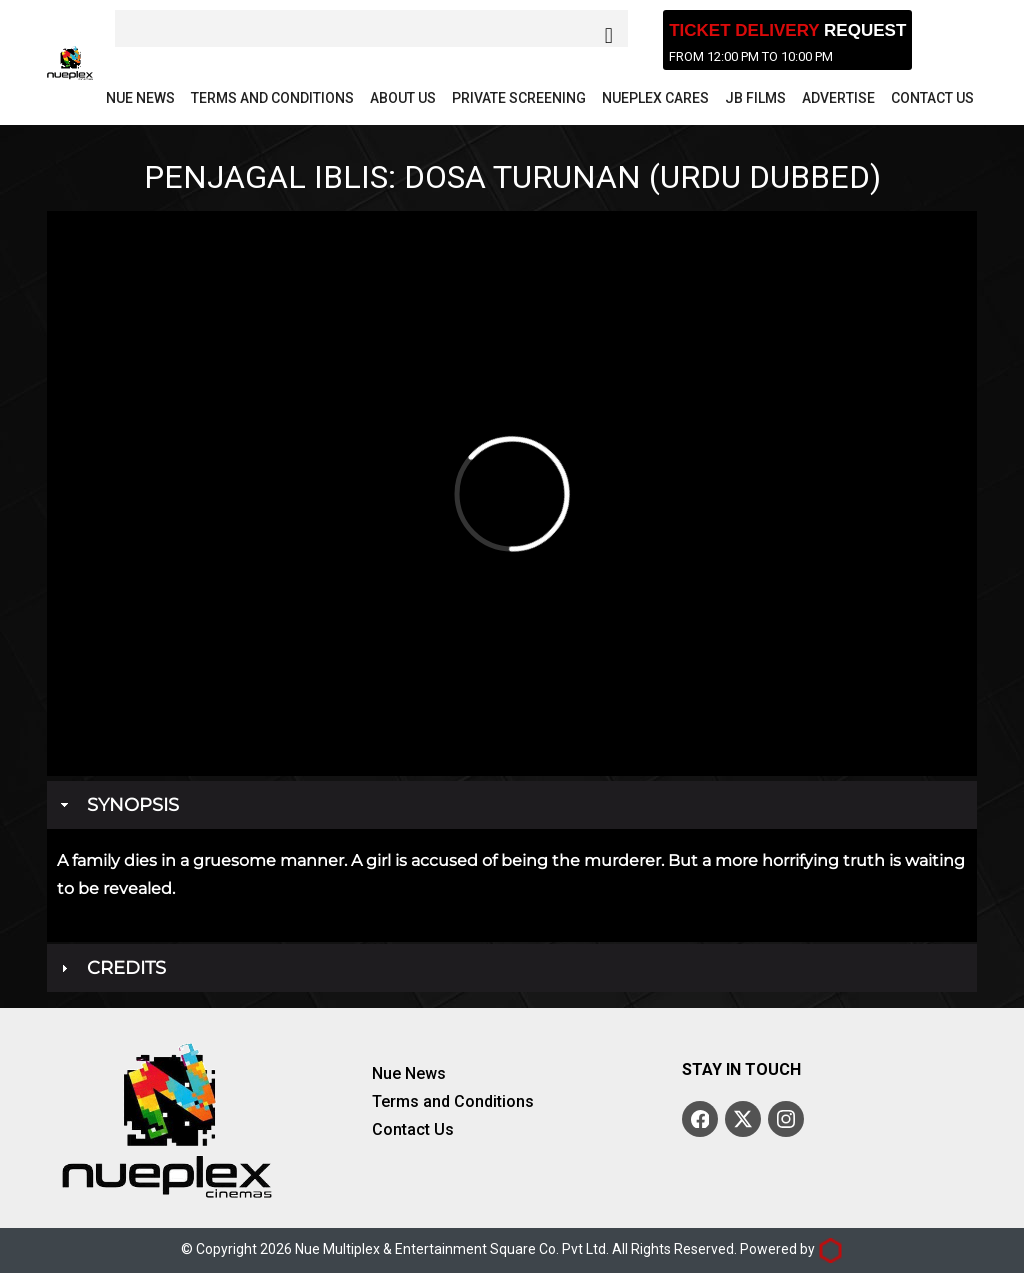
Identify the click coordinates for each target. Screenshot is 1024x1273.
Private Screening (519, 98)
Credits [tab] (111, 968)
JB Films (755, 98)
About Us (403, 98)
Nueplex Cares (655, 98)
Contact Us (932, 98)
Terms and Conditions (272, 98)
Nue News (140, 98)
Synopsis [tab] (117, 805)
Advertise (838, 98)
